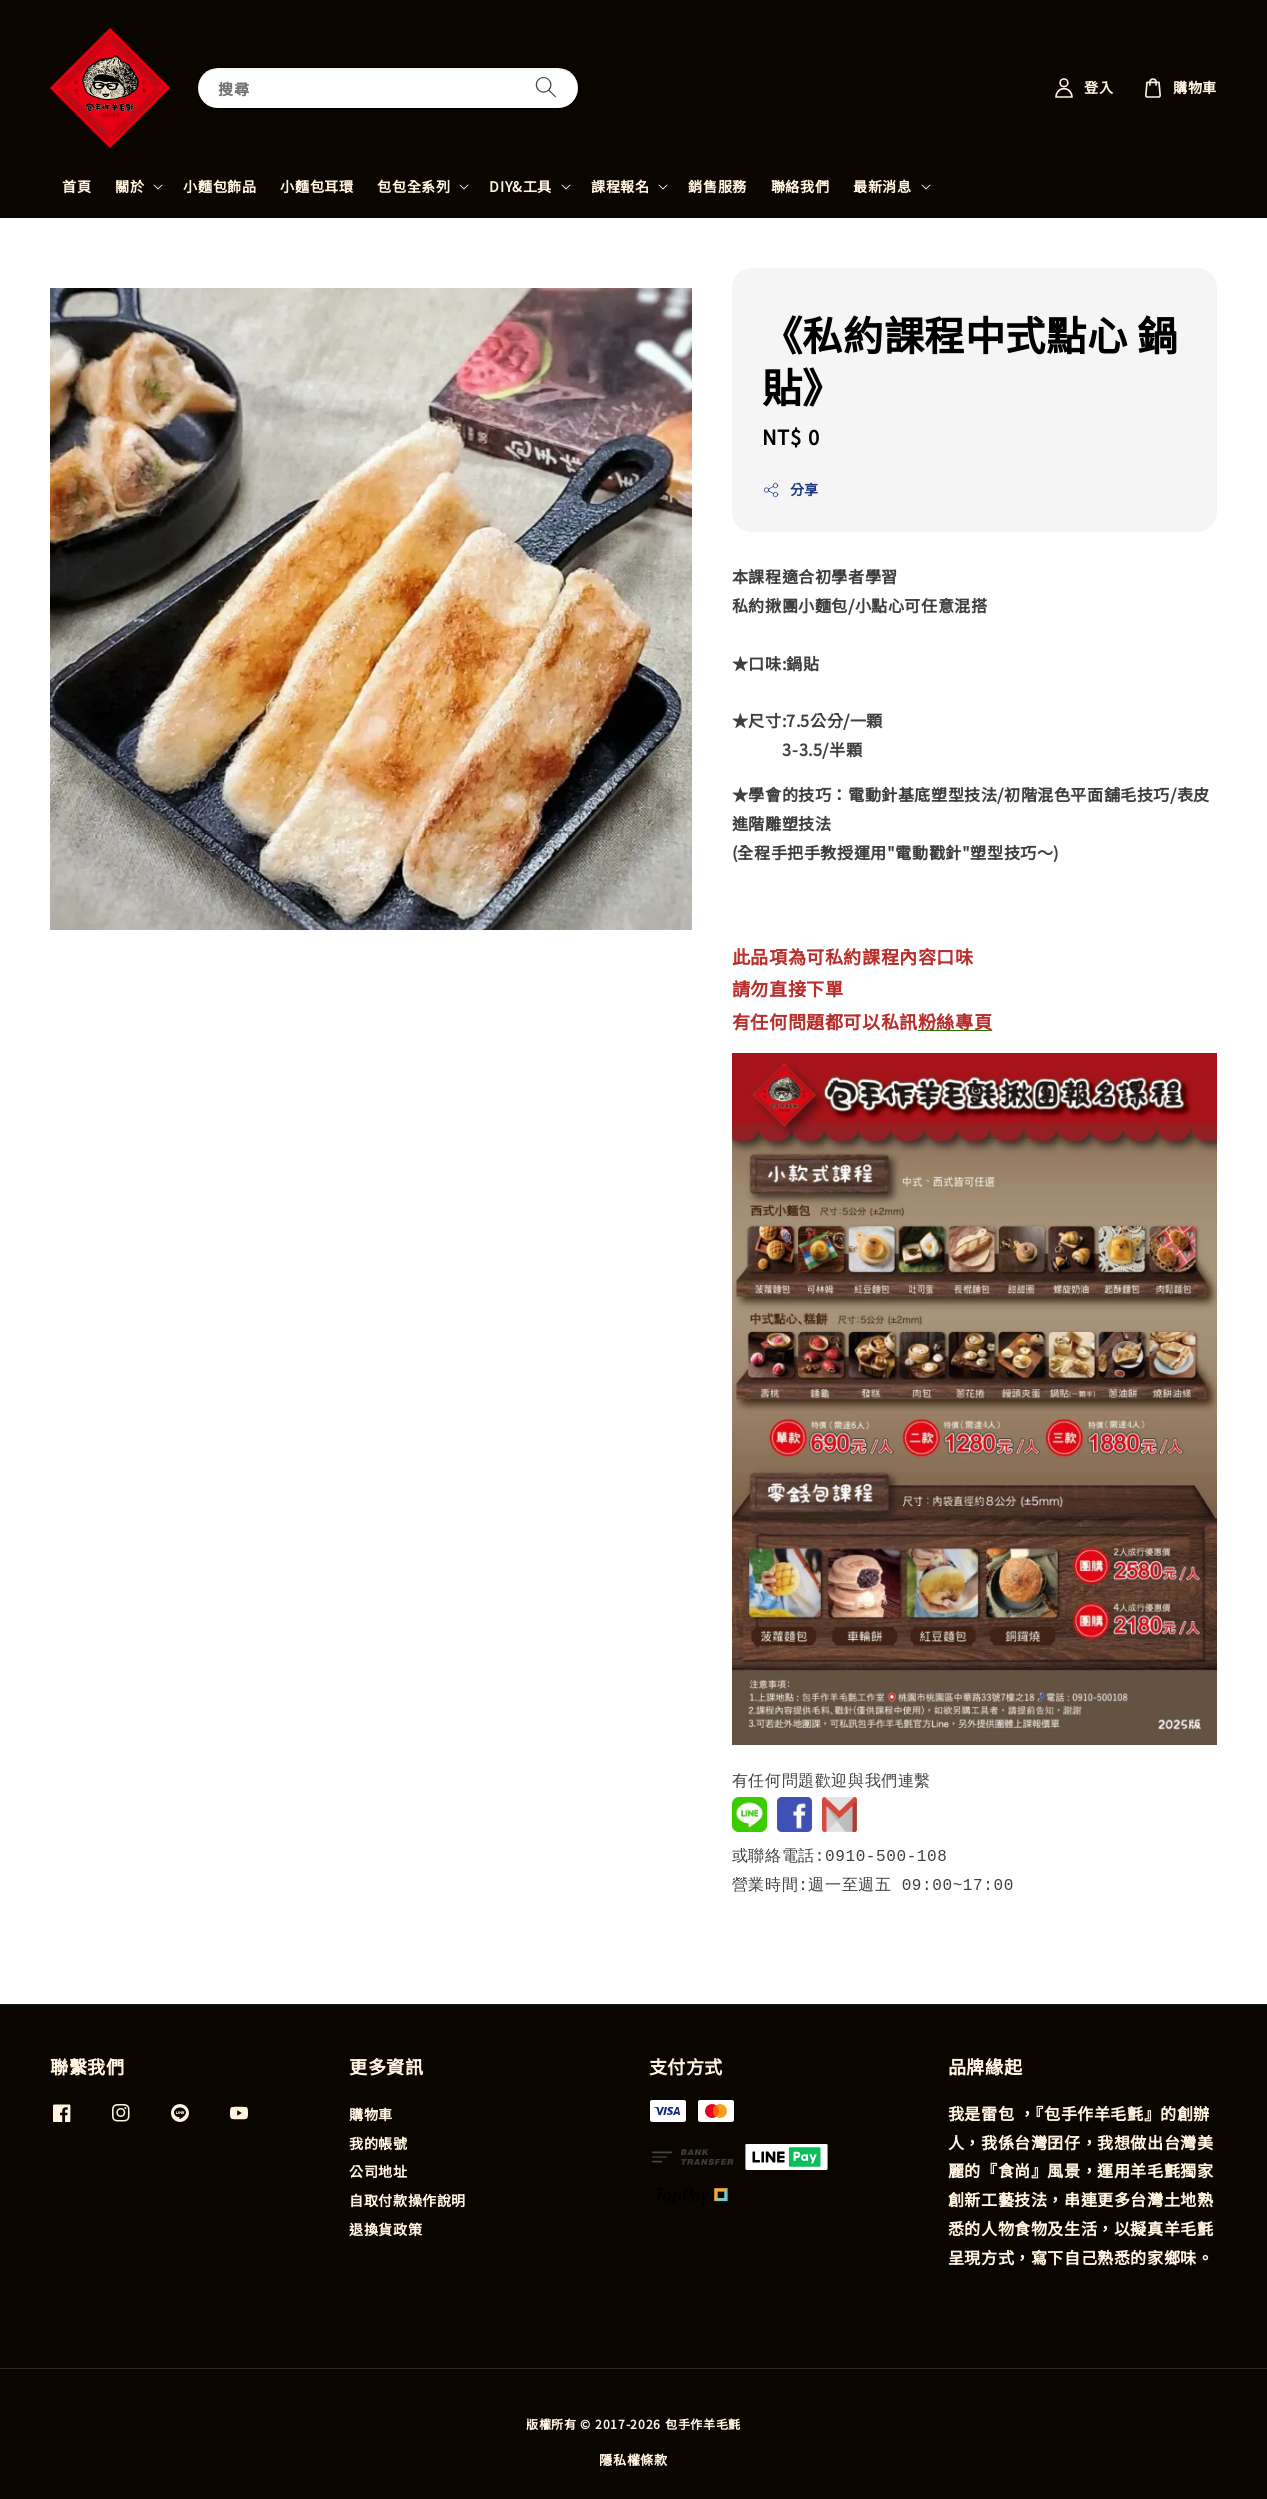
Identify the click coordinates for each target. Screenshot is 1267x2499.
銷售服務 (717, 186)
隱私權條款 (633, 2457)
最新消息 (882, 186)
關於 (129, 186)
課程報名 (620, 186)
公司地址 (378, 2169)
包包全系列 (413, 186)
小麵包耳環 (316, 186)
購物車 (371, 2112)
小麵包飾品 (219, 186)
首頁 (76, 186)
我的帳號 (378, 2141)
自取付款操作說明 (407, 2198)
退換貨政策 (385, 2227)
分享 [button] (790, 489)
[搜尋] (546, 87)
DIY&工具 (520, 186)
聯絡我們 (800, 186)
